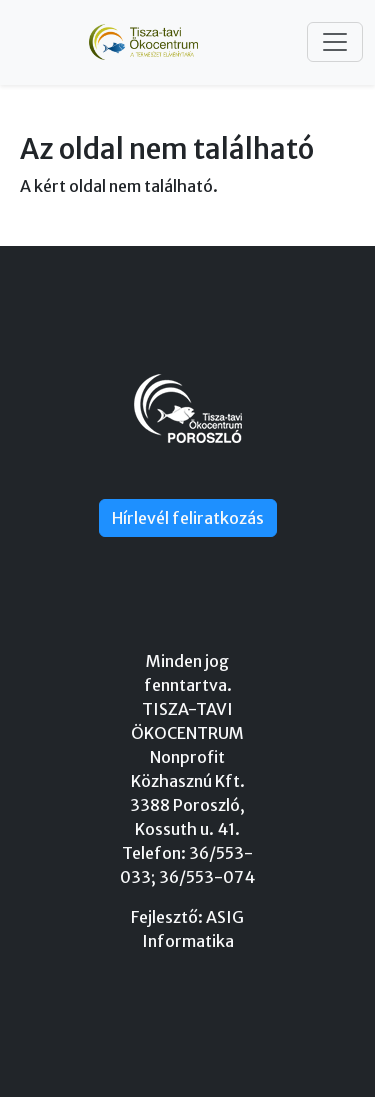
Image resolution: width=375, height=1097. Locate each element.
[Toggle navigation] (335, 42)
